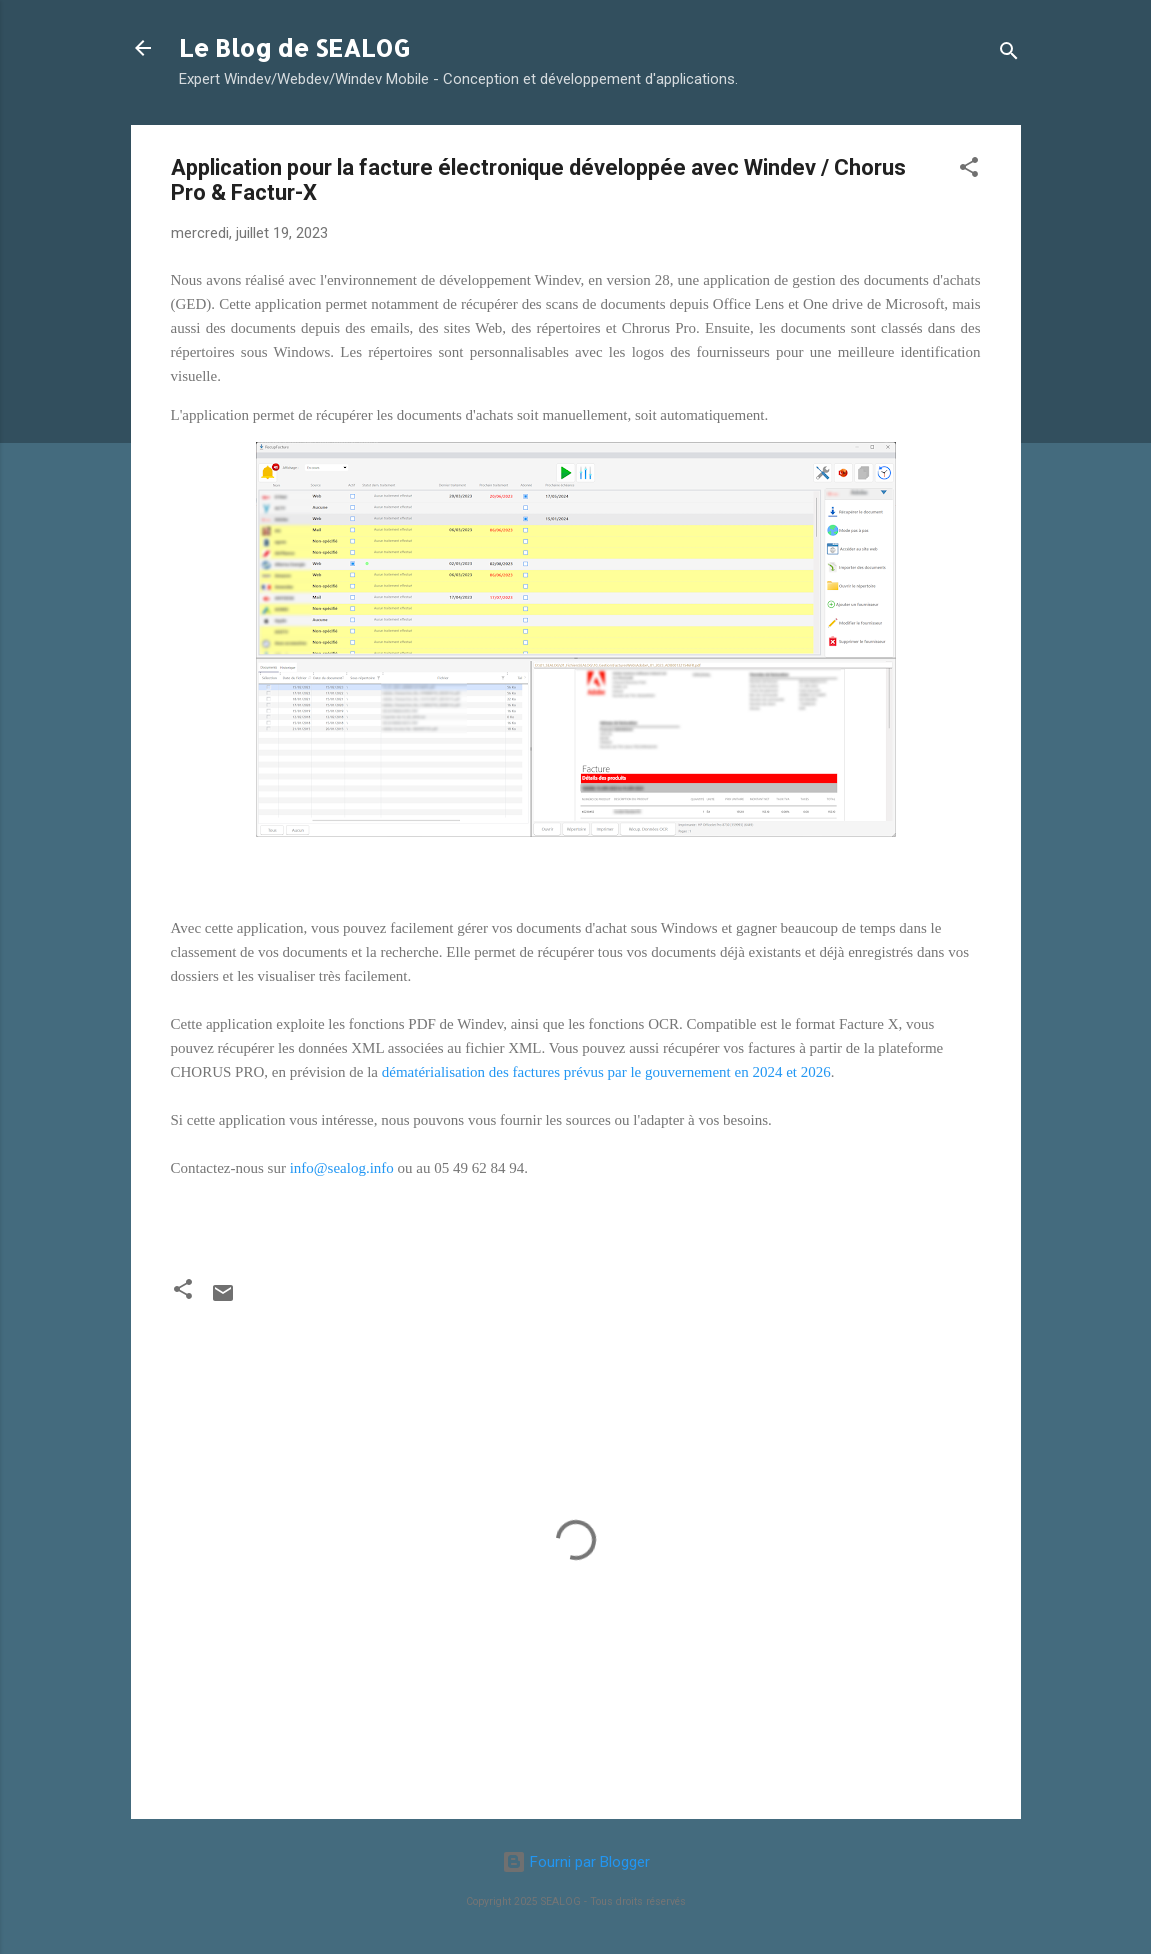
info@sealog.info (342, 1168)
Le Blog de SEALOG (294, 47)
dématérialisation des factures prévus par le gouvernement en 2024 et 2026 (606, 1072)
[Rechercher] (1009, 54)
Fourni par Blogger (576, 1862)
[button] (969, 170)
